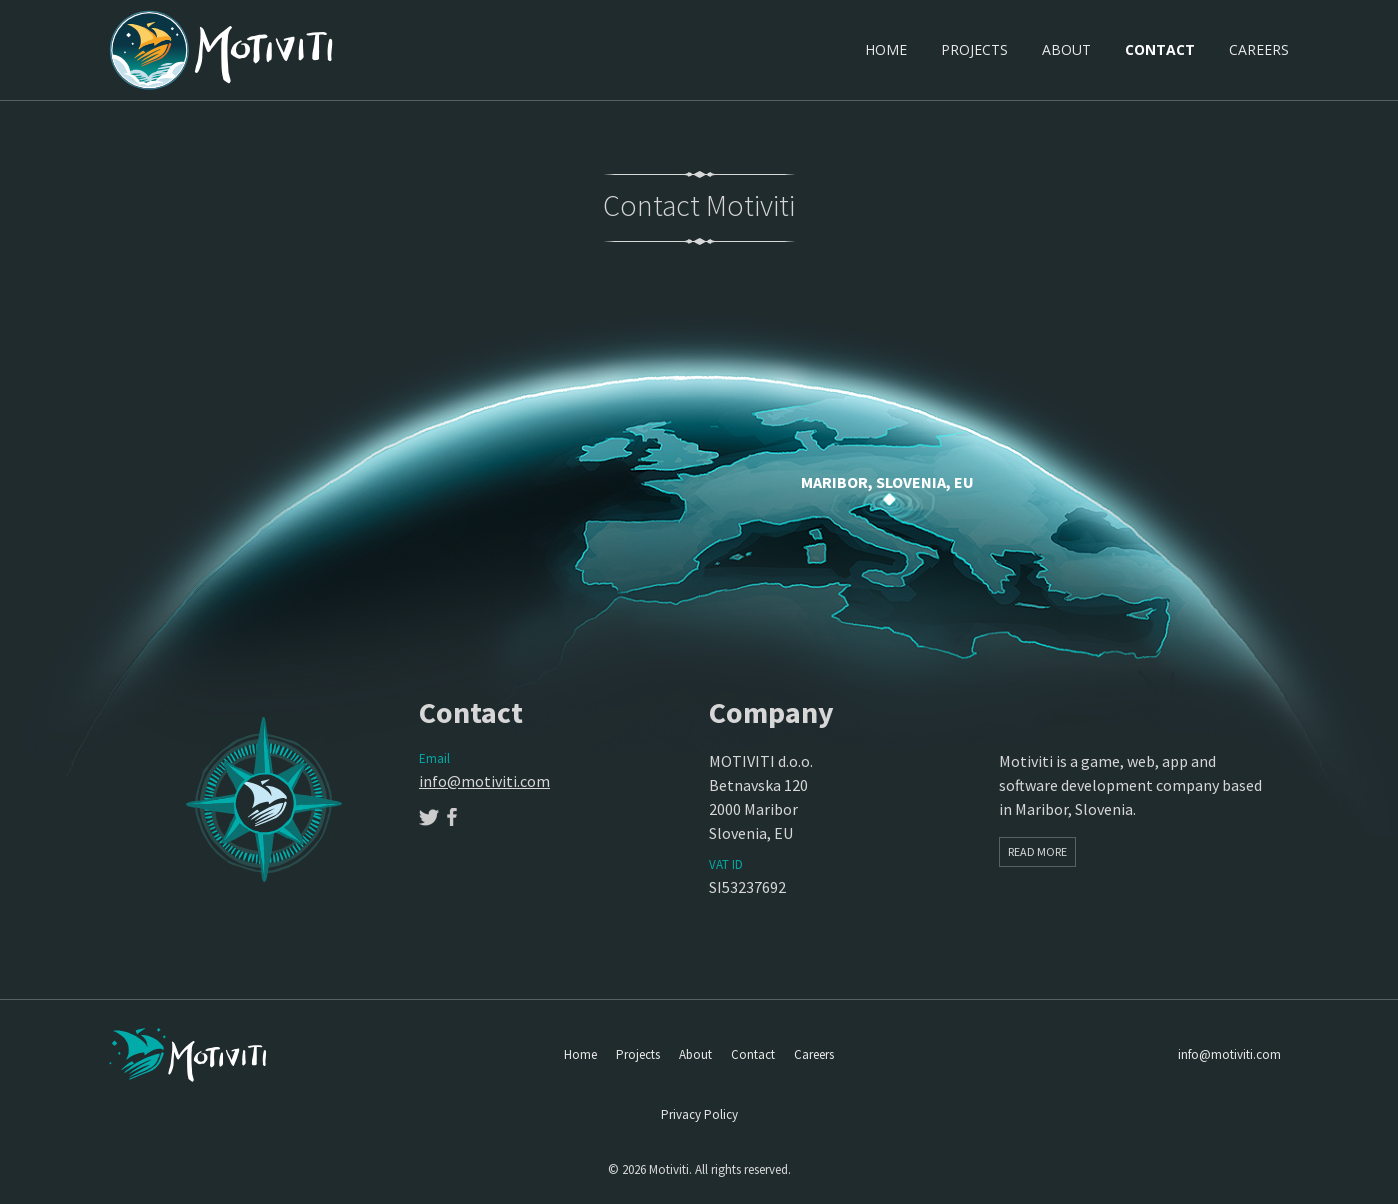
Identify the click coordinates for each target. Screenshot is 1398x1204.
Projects (974, 49)
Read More (1037, 851)
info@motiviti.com (484, 781)
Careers (1259, 49)
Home (886, 49)
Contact (1160, 49)
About (1066, 49)
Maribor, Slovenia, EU (887, 482)
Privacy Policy (699, 1114)
